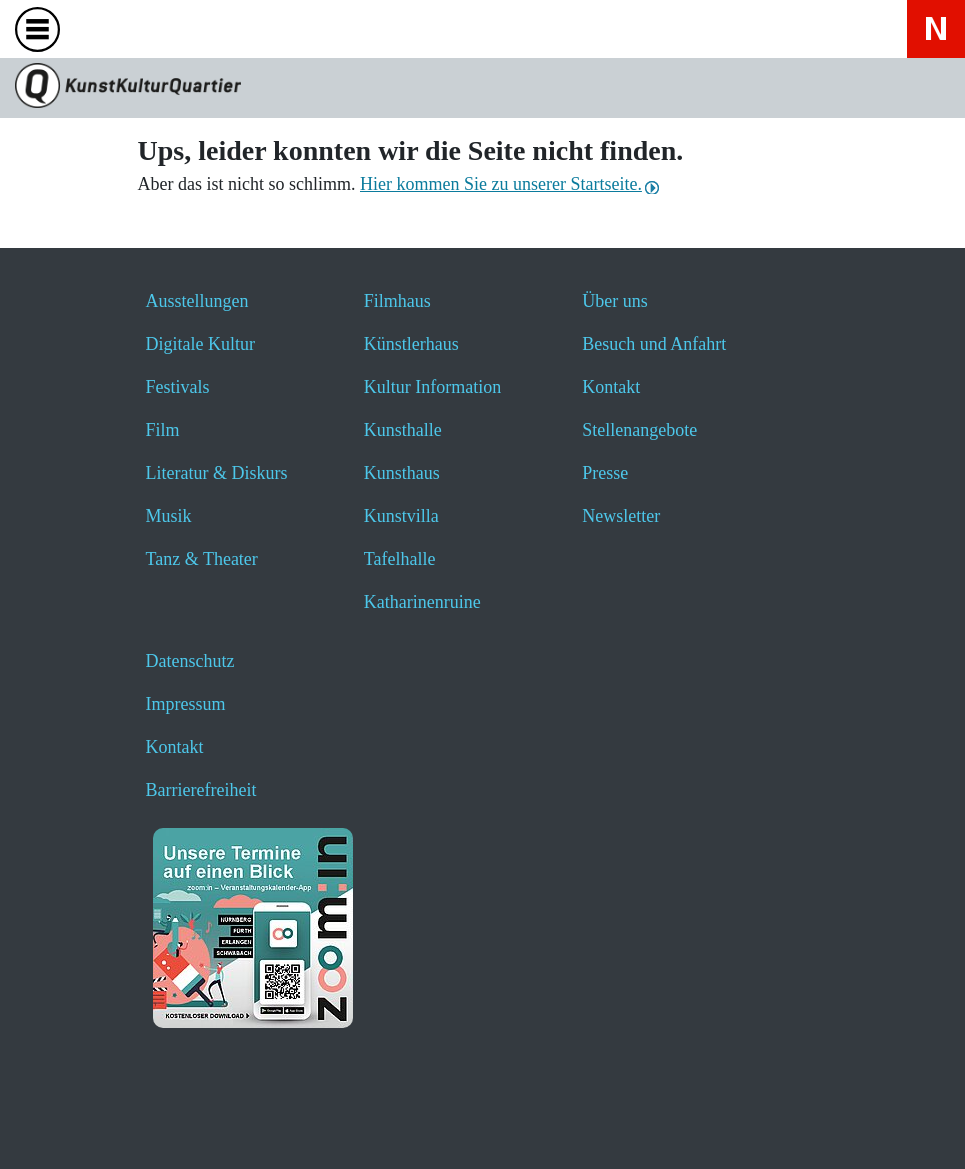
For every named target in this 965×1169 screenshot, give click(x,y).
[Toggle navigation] (42, 35)
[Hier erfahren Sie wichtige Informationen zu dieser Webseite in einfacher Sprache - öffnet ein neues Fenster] (258, 28)
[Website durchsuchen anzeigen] (99, 28)
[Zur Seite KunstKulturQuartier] (482, 88)
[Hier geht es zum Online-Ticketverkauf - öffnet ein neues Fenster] (205, 28)
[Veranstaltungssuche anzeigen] (152, 28)
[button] (62, 1126)
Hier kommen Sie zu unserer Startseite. (501, 184)
